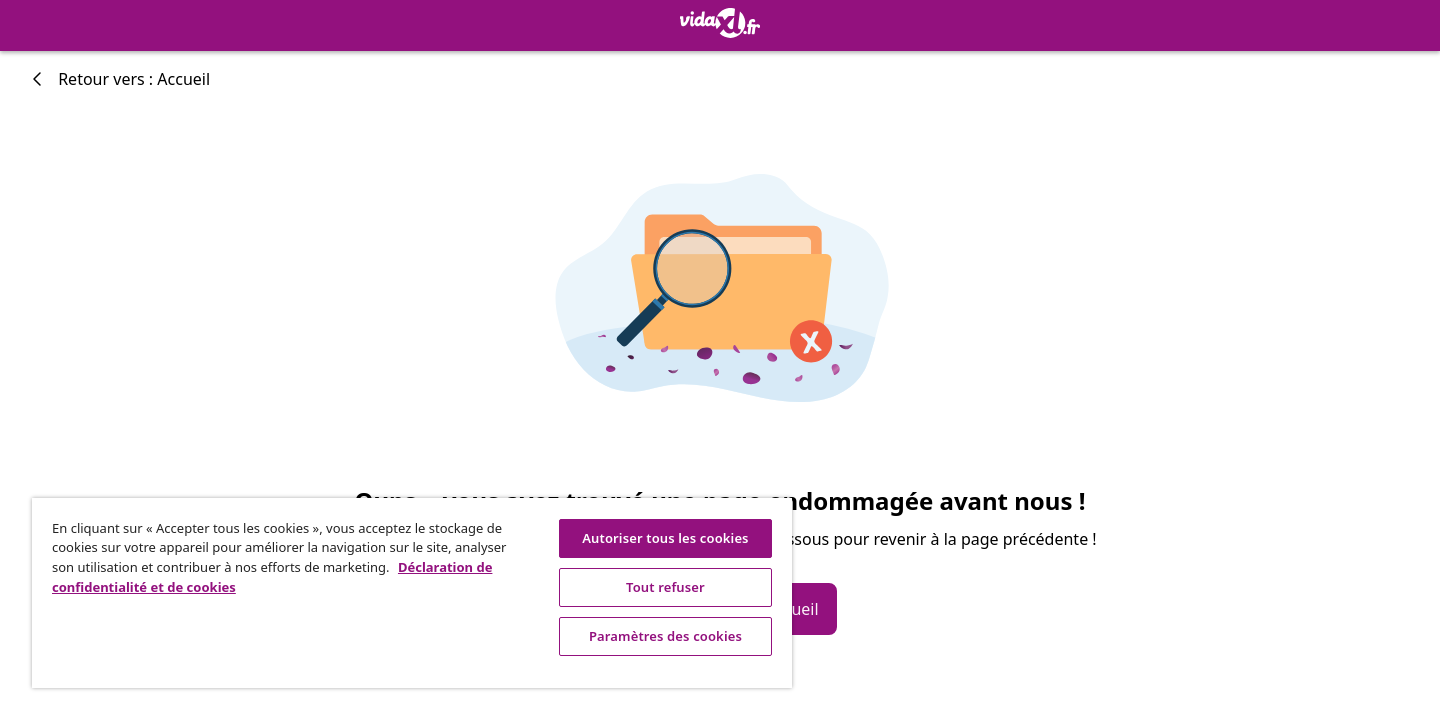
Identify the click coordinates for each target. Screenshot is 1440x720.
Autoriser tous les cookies (665, 538)
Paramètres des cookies (665, 636)
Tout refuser (665, 587)
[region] (412, 593)
